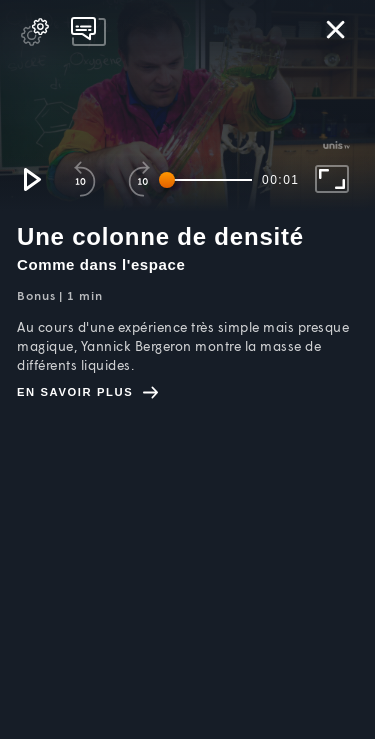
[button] (31, 179)
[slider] (209, 180)
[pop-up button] (35, 32)
